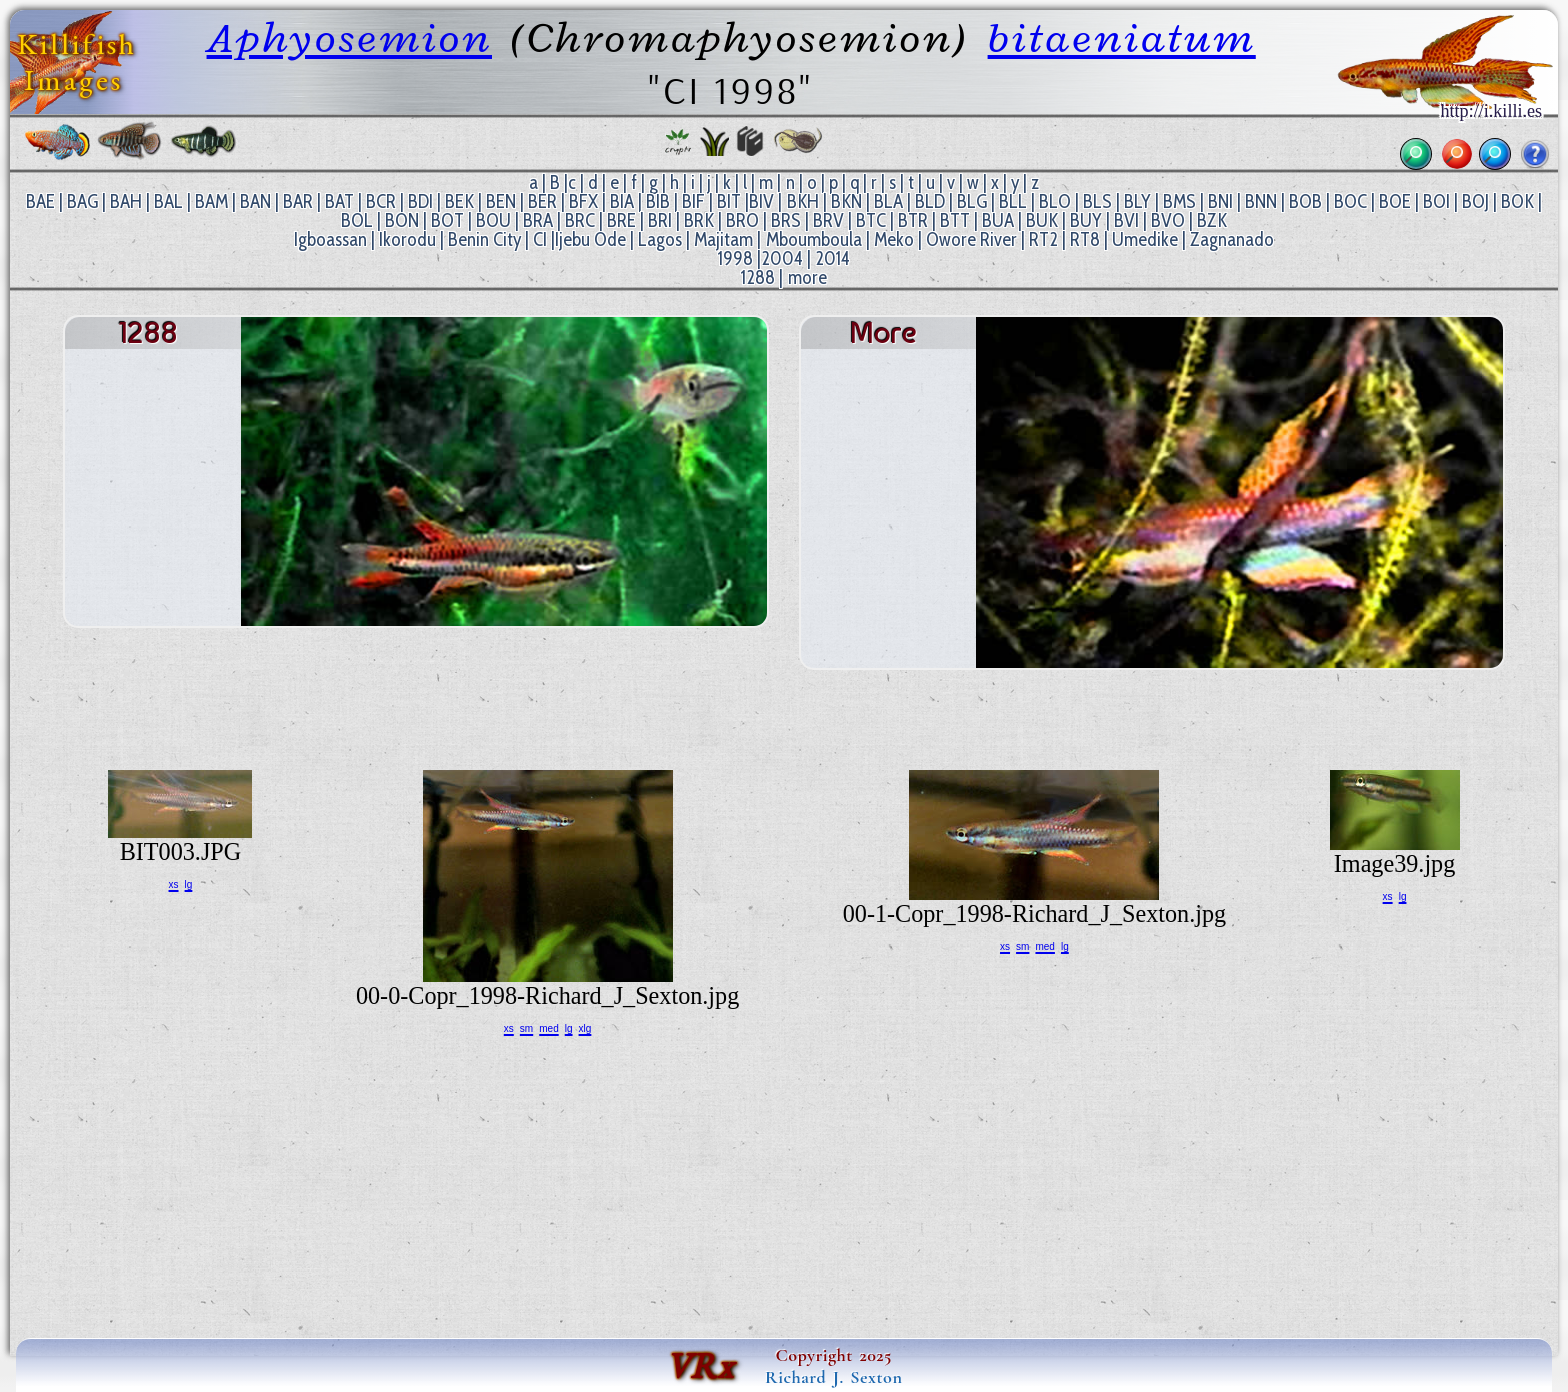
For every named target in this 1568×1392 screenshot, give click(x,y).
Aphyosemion (349, 37)
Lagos (660, 239)
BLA (888, 201)
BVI (1126, 220)
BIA (622, 201)
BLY (1137, 201)
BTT (955, 220)
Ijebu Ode (590, 239)
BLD (930, 201)
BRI (660, 220)
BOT (447, 220)
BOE (1395, 201)
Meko (894, 239)
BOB (1305, 201)
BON (402, 220)
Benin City (484, 239)
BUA (998, 220)
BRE (621, 220)
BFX (583, 201)
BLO (1055, 201)
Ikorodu (407, 239)
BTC (871, 220)
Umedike (1145, 239)
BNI (1220, 201)
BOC (1350, 201)
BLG (972, 201)
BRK (699, 220)
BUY (1086, 220)
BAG (82, 201)
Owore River (971, 239)
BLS (1097, 201)
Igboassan (330, 239)
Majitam (723, 239)
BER (542, 201)
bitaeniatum (1122, 37)
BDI (420, 201)
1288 (758, 277)
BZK (1212, 220)
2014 (832, 258)
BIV (761, 201)
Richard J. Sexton (833, 1377)
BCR (381, 201)
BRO (742, 220)
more (807, 277)
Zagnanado (1232, 239)
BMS (1179, 201)
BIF (693, 201)
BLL (1013, 201)
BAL (168, 201)
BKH (803, 201)
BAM (211, 201)
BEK (459, 201)
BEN (501, 201)
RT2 (1043, 239)
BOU (493, 220)
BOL (357, 220)
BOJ (1475, 201)
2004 (782, 258)
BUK (1042, 220)
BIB (658, 201)
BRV (828, 220)
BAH (126, 201)
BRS (786, 220)
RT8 (1085, 239)
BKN (846, 201)
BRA (538, 220)
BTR (913, 220)
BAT (339, 201)
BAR (298, 201)
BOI (1436, 201)
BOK (1517, 201)
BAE (40, 201)
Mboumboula (814, 239)
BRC (580, 220)
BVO (1168, 220)
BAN (255, 201)
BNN (1261, 201)
